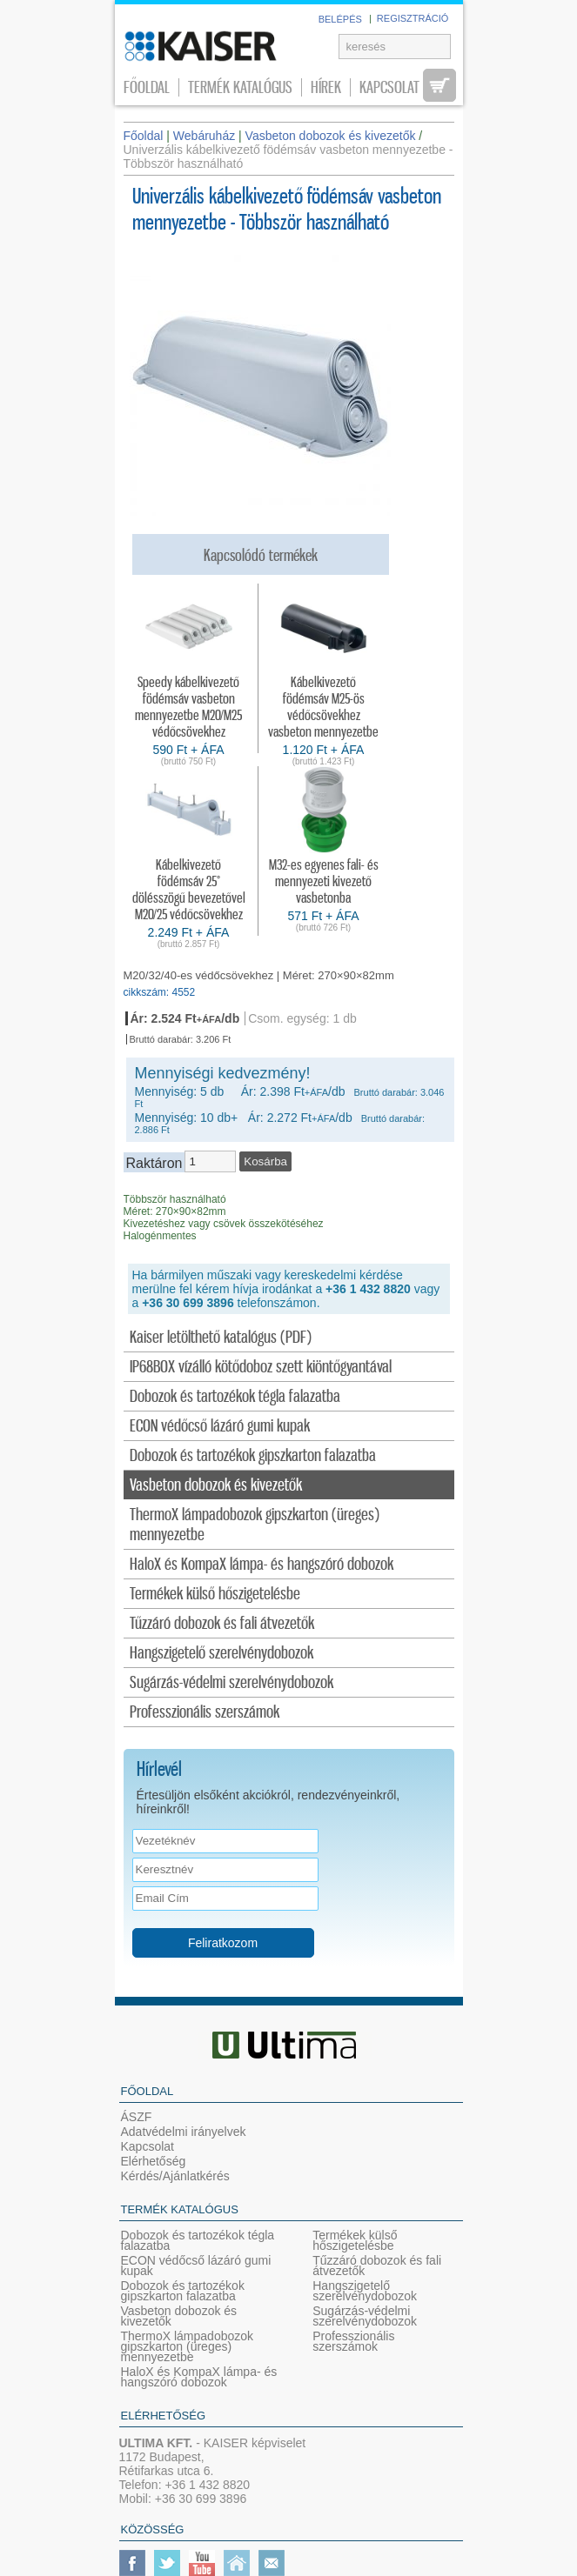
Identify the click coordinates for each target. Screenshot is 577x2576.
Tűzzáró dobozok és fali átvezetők (222, 1624)
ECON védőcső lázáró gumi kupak (220, 1427)
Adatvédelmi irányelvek (183, 2131)
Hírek (326, 87)
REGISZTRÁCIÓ (413, 18)
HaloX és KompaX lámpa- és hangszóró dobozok (261, 1565)
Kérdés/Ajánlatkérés (175, 2176)
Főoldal (147, 87)
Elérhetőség (153, 2161)
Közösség (153, 2529)
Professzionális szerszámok (204, 1713)
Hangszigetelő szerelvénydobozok (221, 1654)
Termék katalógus (240, 87)
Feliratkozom (223, 1943)
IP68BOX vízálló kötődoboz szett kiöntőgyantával (261, 1368)
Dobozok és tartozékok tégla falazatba (235, 1397)
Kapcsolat (389, 87)
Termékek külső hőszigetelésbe (215, 1595)
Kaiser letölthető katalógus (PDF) (221, 1338)
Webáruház (204, 136)
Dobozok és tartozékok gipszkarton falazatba (253, 1456)
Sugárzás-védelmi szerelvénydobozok (231, 1683)
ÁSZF (136, 2117)
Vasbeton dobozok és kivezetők (216, 1486)
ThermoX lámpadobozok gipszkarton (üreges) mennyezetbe (254, 1525)
